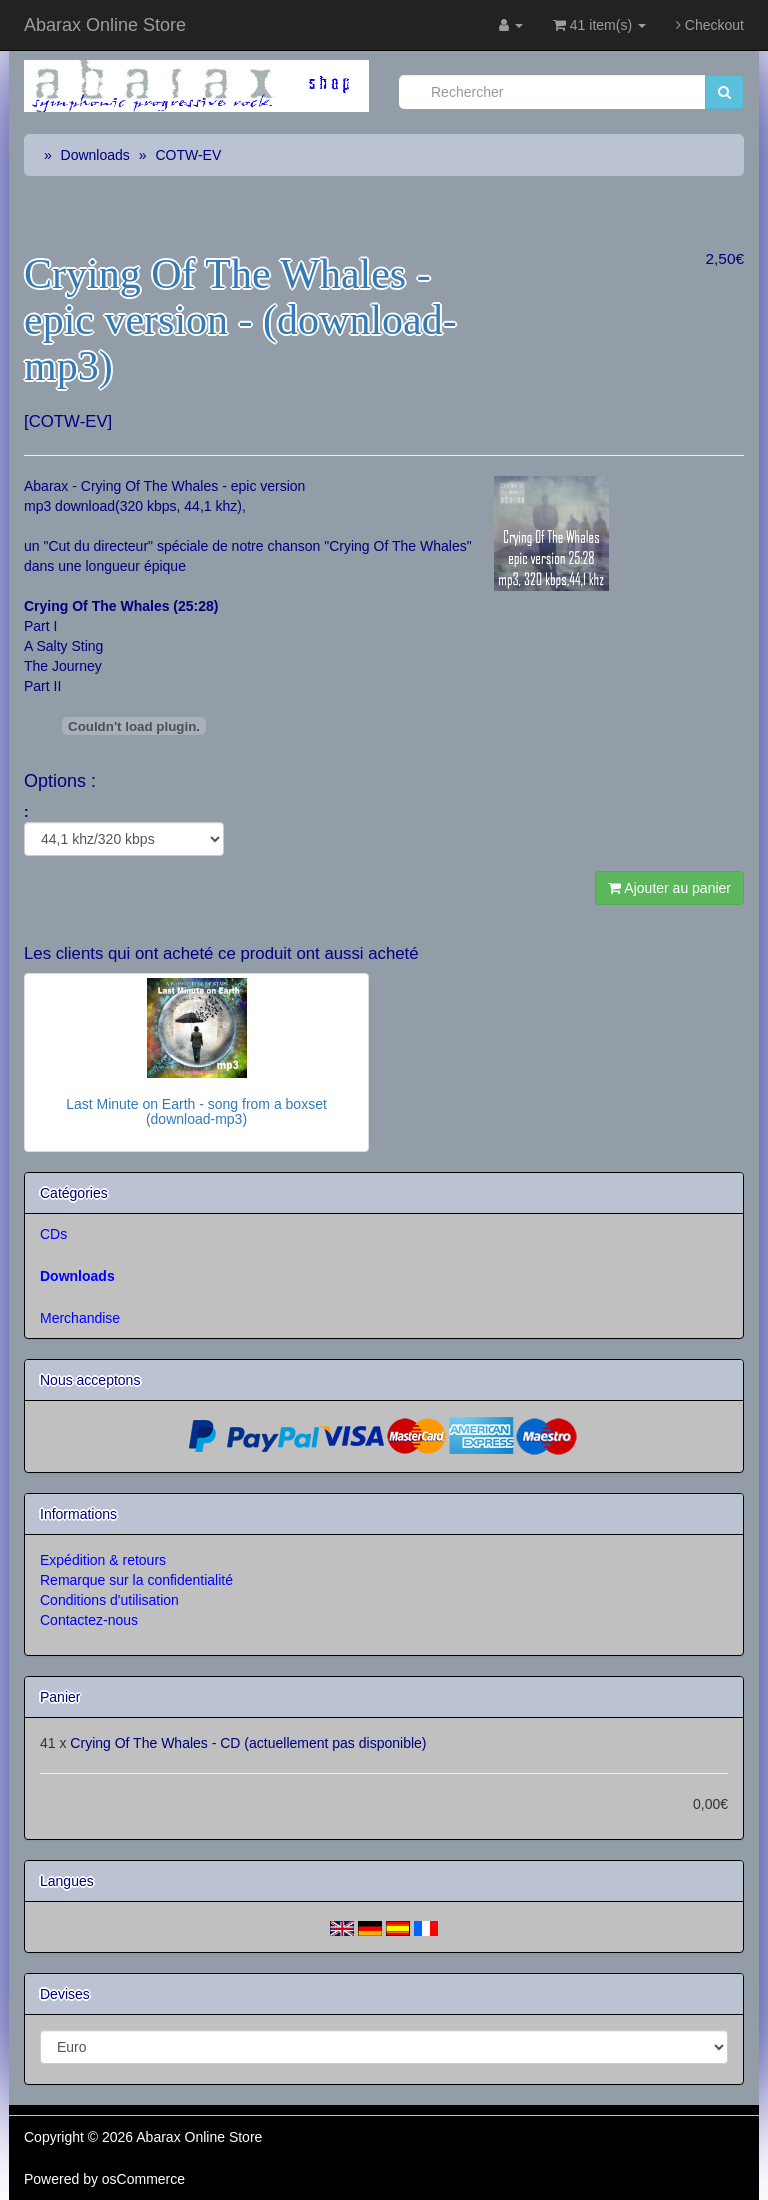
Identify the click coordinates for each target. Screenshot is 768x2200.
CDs (53, 1234)
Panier (60, 1697)
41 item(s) (599, 25)
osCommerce (143, 2179)
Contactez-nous (89, 1620)
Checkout (710, 25)
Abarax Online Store (105, 25)
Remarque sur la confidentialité (136, 1580)
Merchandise (80, 1318)
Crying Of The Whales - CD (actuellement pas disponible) (248, 1743)
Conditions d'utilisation (109, 1600)
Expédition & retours (103, 1560)
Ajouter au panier (669, 888)
